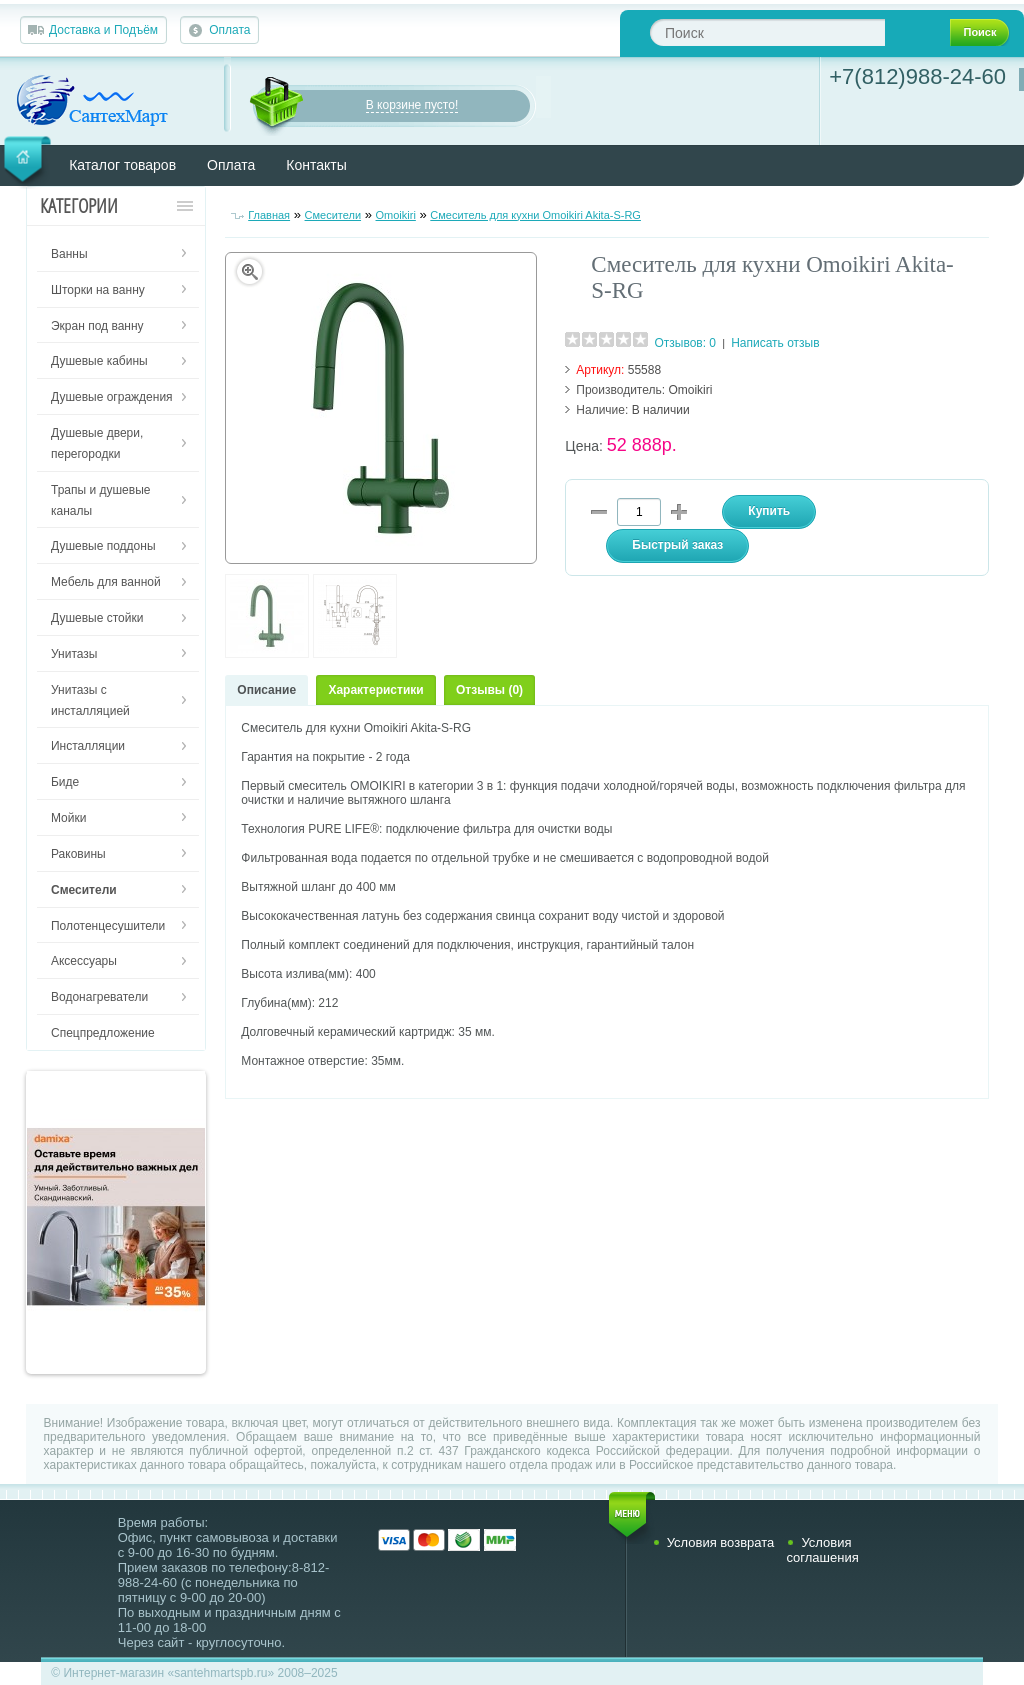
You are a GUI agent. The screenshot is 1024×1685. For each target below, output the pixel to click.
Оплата (229, 30)
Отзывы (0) (489, 690)
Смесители (333, 215)
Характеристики (375, 690)
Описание (266, 690)
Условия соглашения (822, 1550)
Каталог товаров (122, 165)
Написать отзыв (775, 343)
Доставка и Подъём (103, 30)
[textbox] (767, 32)
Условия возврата (721, 1542)
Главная (269, 215)
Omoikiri (396, 215)
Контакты (316, 165)
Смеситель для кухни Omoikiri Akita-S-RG (535, 215)
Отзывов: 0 (685, 343)
